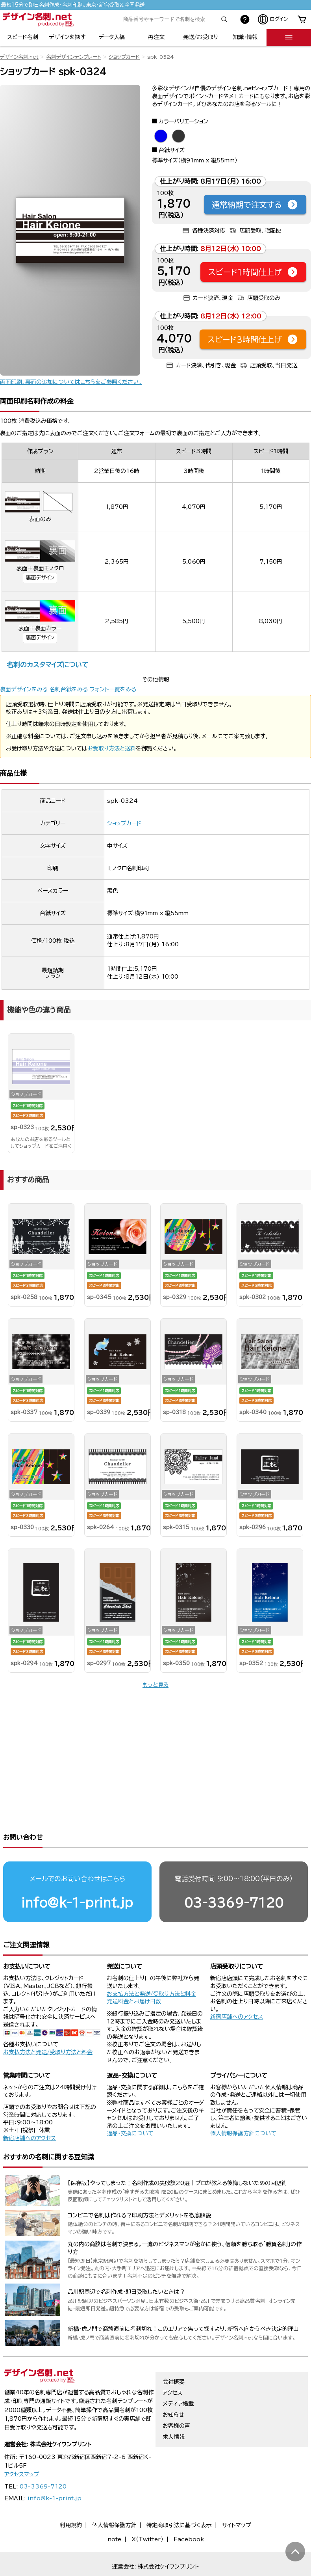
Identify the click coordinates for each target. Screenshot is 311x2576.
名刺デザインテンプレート (73, 57)
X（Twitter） (147, 2507)
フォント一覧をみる (113, 689)
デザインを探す (67, 37)
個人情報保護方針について (243, 2101)
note (114, 2507)
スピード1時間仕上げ (253, 272)
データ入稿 (111, 37)
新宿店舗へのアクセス (236, 1985)
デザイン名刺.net (19, 57)
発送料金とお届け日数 (134, 1969)
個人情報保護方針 (114, 2493)
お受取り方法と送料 (111, 748)
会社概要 (174, 2350)
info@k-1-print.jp (77, 1871)
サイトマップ (236, 2493)
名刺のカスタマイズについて (47, 664)
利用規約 (71, 2493)
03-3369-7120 (233, 1871)
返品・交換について (130, 2101)
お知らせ (173, 2383)
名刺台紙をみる (69, 689)
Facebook (189, 2507)
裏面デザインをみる (24, 689)
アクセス (172, 2361)
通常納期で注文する (255, 204)
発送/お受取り (200, 37)
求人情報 (174, 2405)
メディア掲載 (178, 2372)
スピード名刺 (22, 37)
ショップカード (124, 57)
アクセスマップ (21, 2442)
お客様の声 (176, 2394)
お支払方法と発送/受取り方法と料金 (48, 2020)
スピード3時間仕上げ (252, 339)
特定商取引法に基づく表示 (179, 2493)
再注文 (156, 37)
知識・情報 (245, 37)
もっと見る (155, 1685)
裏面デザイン (40, 577)
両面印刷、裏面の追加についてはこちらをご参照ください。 (71, 382)
